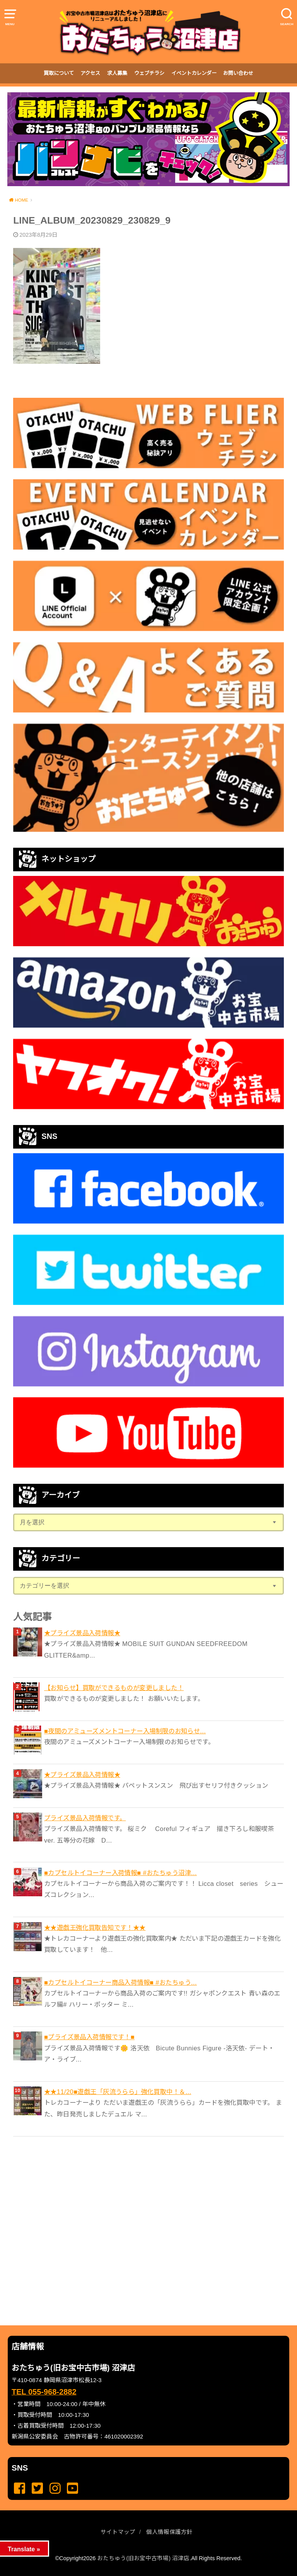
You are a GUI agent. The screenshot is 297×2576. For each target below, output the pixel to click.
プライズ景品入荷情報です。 (85, 1817)
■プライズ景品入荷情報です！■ (89, 2036)
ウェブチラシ (149, 73)
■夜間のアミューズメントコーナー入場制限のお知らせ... (125, 1731)
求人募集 (117, 73)
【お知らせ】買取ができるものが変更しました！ (114, 1687)
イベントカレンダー (194, 73)
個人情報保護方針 (169, 2532)
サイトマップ (118, 2532)
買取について (59, 73)
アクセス (90, 73)
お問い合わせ (238, 73)
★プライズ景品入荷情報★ (82, 1632)
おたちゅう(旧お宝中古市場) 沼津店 (143, 2558)
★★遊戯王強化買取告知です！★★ (95, 1927)
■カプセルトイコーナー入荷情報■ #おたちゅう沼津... (120, 1872)
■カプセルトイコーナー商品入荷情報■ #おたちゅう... (120, 1982)
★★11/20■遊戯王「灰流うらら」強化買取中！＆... (117, 2091)
